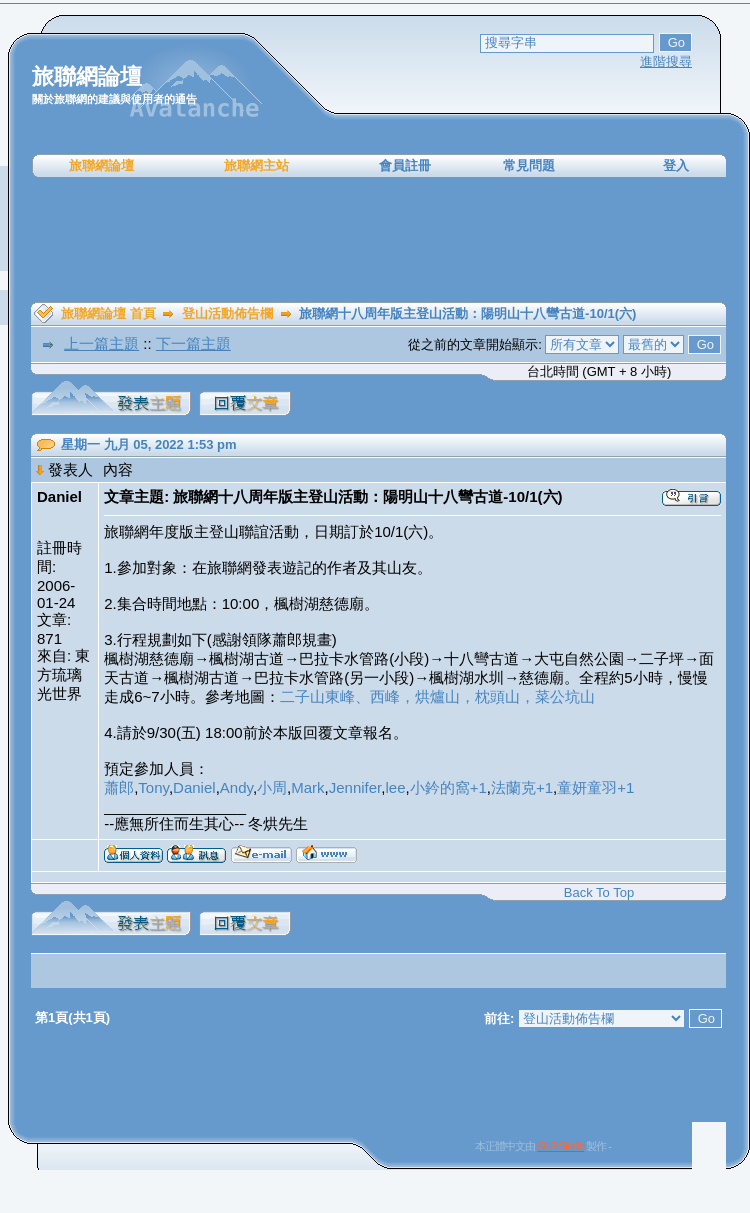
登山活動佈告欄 (227, 313)
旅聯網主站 (256, 165)
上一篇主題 (101, 343)
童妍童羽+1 (595, 787)
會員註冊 (405, 165)
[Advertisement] (379, 240)
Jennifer (355, 787)
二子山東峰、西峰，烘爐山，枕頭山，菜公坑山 (437, 696)
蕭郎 (119, 787)
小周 (272, 787)
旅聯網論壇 (101, 165)
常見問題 (529, 165)
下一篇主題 (193, 343)
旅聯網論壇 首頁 (108, 313)
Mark (307, 787)
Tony (153, 787)
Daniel (194, 787)
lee (395, 787)
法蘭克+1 (522, 787)
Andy (236, 787)
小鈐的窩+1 (448, 787)
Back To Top (599, 892)
